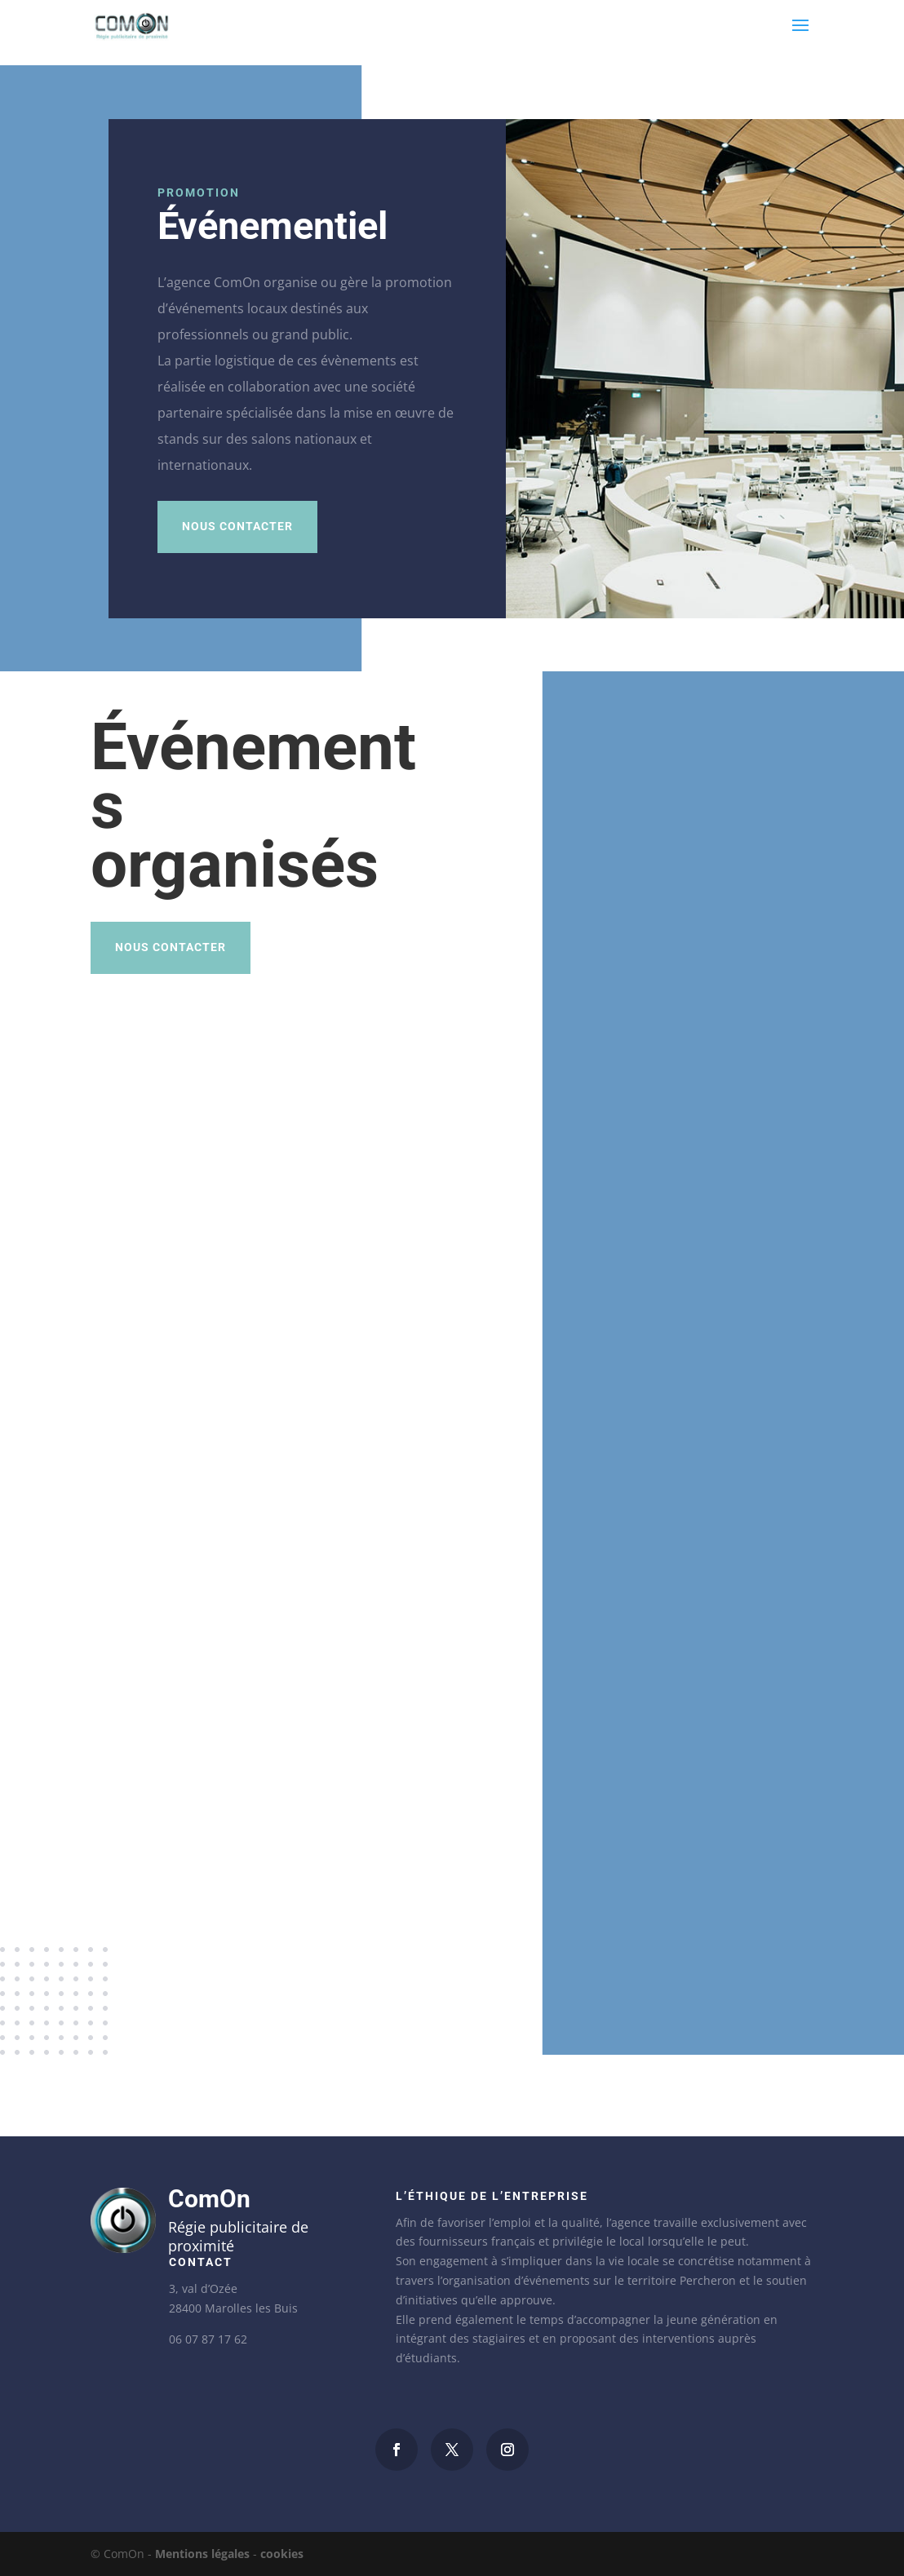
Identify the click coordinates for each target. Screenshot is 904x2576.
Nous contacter (237, 526)
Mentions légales (202, 2553)
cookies (282, 2553)
